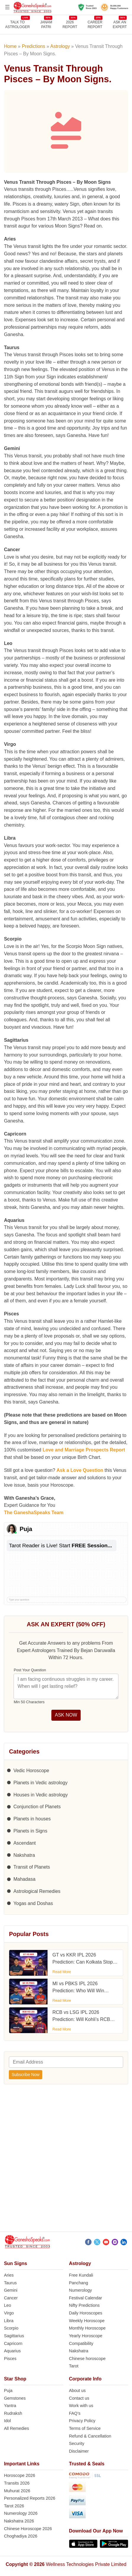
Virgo (9, 2313)
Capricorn (13, 2343)
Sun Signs (15, 2263)
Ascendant (24, 1843)
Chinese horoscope (87, 2358)
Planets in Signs (30, 1830)
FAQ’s (75, 2413)
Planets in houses (31, 1818)
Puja (8, 2390)
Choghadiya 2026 (20, 2536)
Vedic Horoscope (31, 1770)
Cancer (10, 2298)
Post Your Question (30, 1670)
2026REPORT (70, 24)
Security (76, 2443)
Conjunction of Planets (37, 1806)
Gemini (10, 2290)
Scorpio (11, 2328)
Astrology (60, 46)
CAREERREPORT (95, 24)
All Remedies (16, 2428)
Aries (9, 2275)
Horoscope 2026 (19, 2475)
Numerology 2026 (21, 2513)
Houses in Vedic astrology (40, 1794)
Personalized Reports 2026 (29, 2498)
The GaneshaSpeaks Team (33, 1512)
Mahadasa (24, 1879)
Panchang (78, 2282)
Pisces (10, 2358)
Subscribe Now (25, 2074)
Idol (7, 2420)
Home (10, 46)
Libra (8, 2320)
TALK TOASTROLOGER (17, 24)
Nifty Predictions (84, 2305)
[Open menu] (7, 7)
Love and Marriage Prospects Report (84, 1449)
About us (77, 2390)
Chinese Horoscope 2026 (28, 2528)
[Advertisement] (66, 2160)
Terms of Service (85, 2428)
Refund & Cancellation (90, 2436)
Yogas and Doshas (33, 1903)
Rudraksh (13, 2413)
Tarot (74, 2366)
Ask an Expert (120, 24)
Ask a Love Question (79, 1470)
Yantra (10, 2405)
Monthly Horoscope (87, 2328)
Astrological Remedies (36, 1891)
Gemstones (15, 2398)
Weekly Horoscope (87, 2320)
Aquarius (12, 2350)
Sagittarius (14, 2335)
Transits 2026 (17, 2483)
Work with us (81, 2405)
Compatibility (81, 2343)
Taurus (10, 2282)
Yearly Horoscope (85, 2335)
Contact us (79, 2398)
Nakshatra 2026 (19, 2521)
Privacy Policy (82, 2420)
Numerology (80, 2290)
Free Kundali (81, 2275)
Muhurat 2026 (17, 2490)
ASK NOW (66, 1714)
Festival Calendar (85, 2298)
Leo (7, 2305)
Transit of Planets (31, 1867)
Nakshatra (24, 1855)
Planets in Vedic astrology (40, 1782)
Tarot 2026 (14, 2506)
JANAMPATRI (46, 24)
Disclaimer (79, 2451)
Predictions (33, 46)
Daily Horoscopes (85, 2313)
